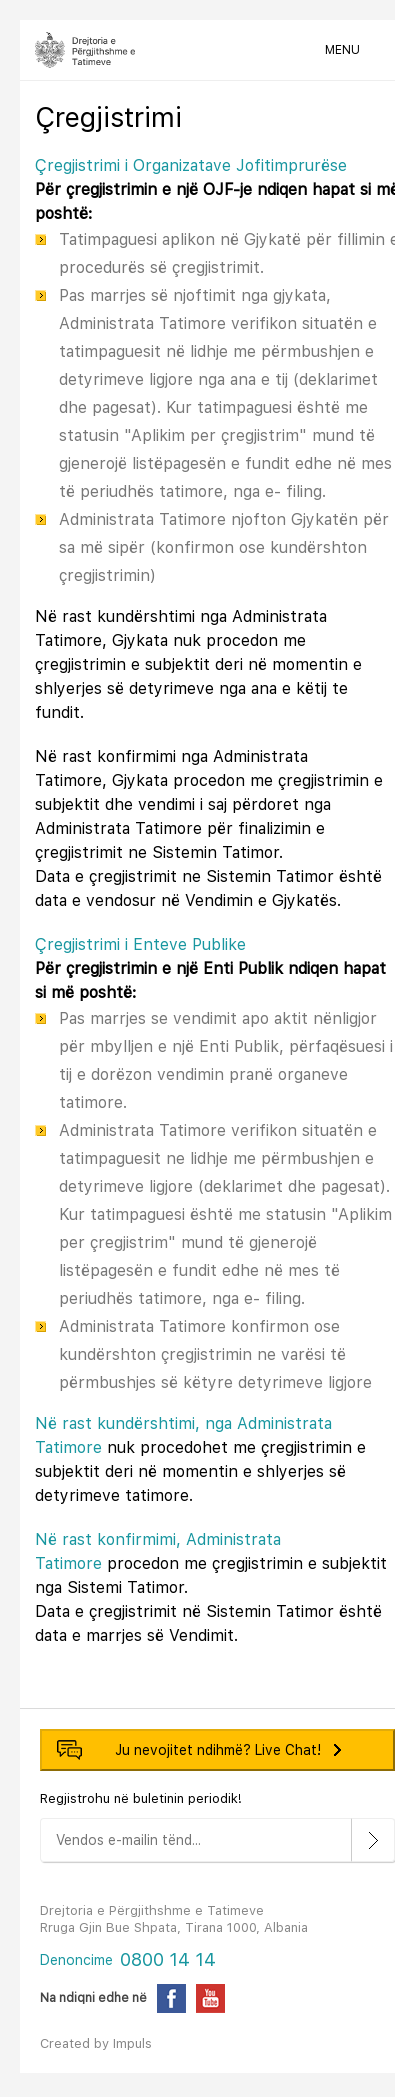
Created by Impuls (96, 2043)
